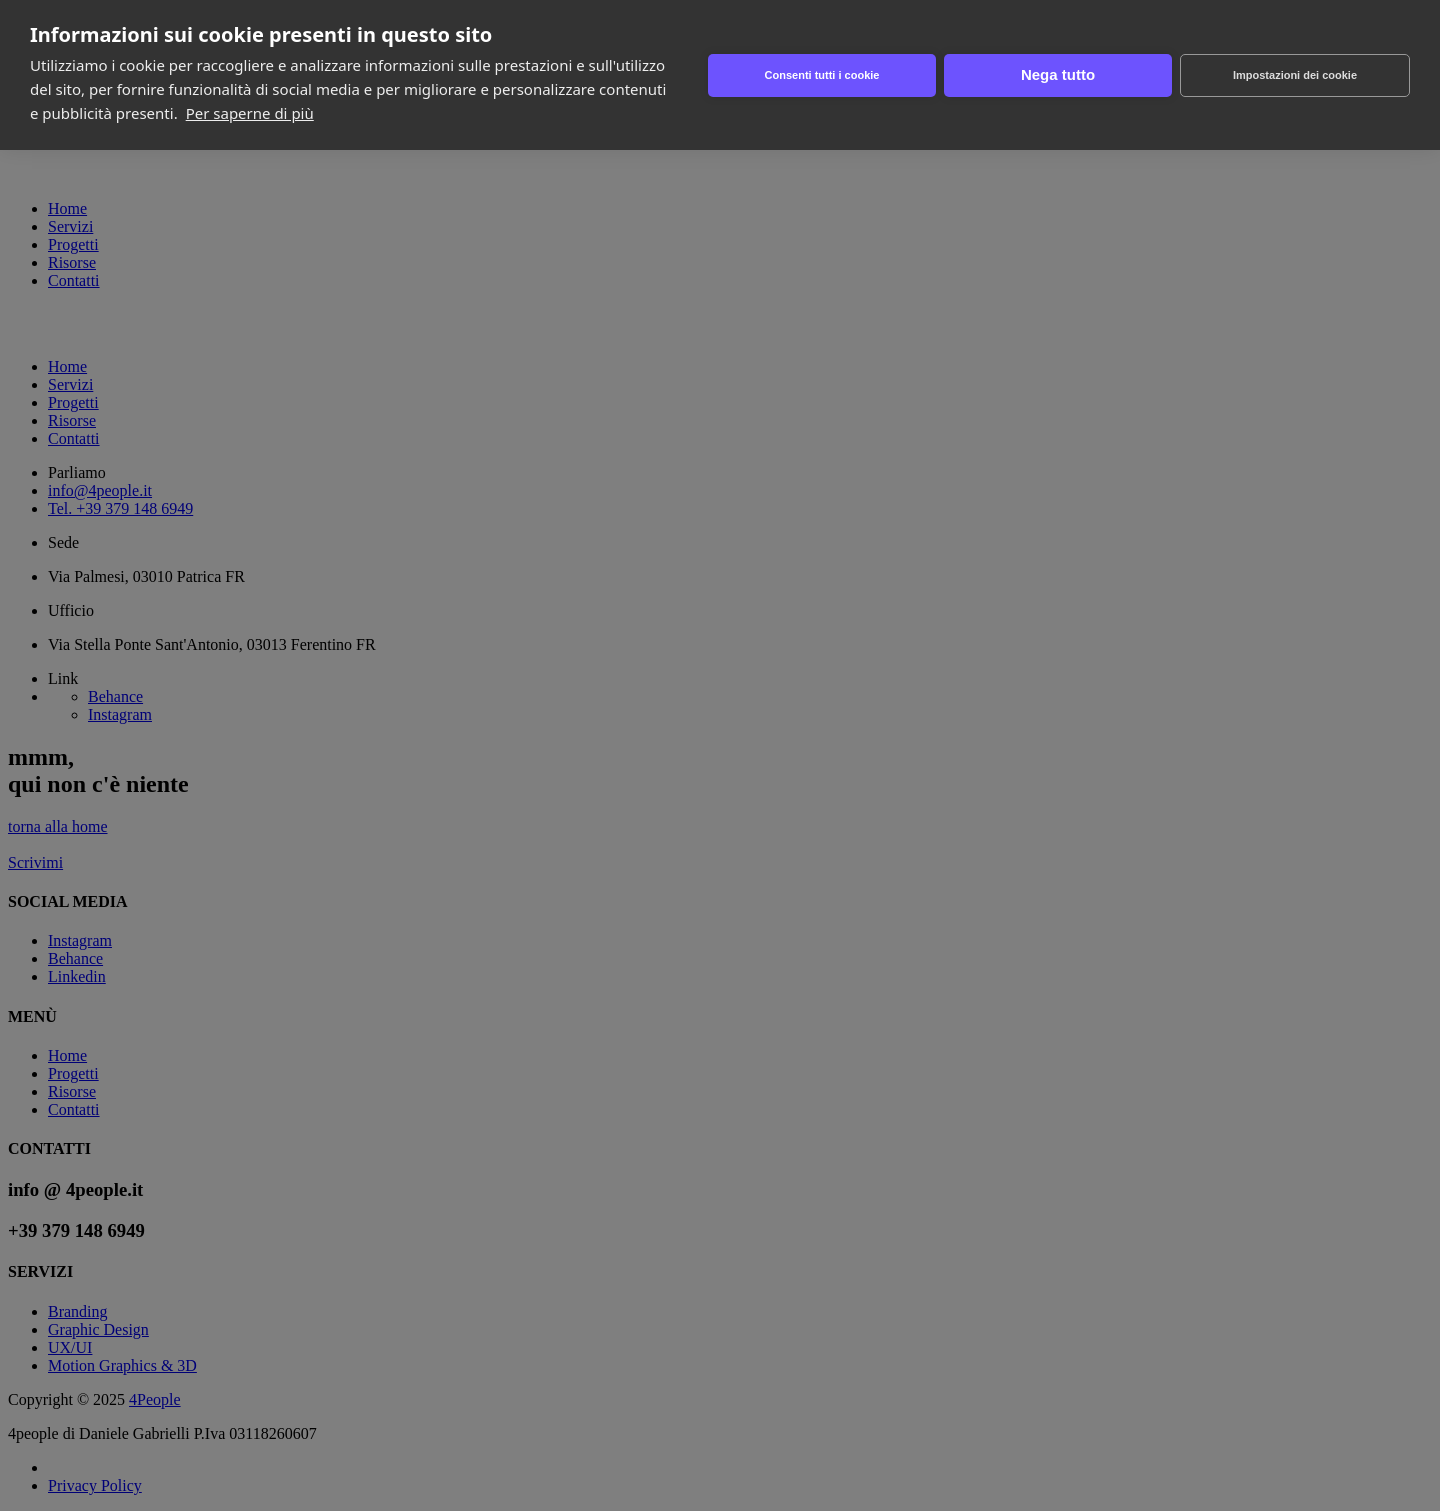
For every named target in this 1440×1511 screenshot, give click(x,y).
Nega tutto (1058, 74)
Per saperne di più (250, 113)
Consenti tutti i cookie (822, 75)
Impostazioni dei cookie (1295, 75)
